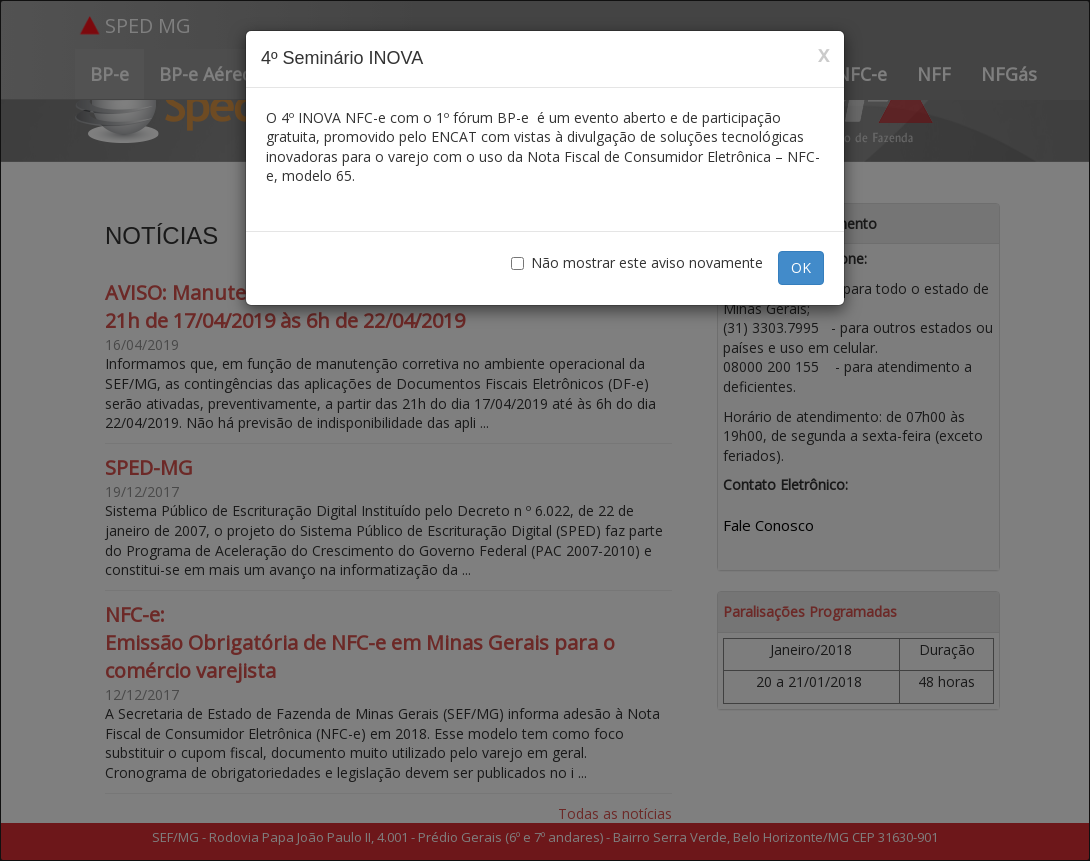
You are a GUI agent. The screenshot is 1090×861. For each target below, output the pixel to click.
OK (801, 267)
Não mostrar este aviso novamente (637, 262)
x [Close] (823, 54)
